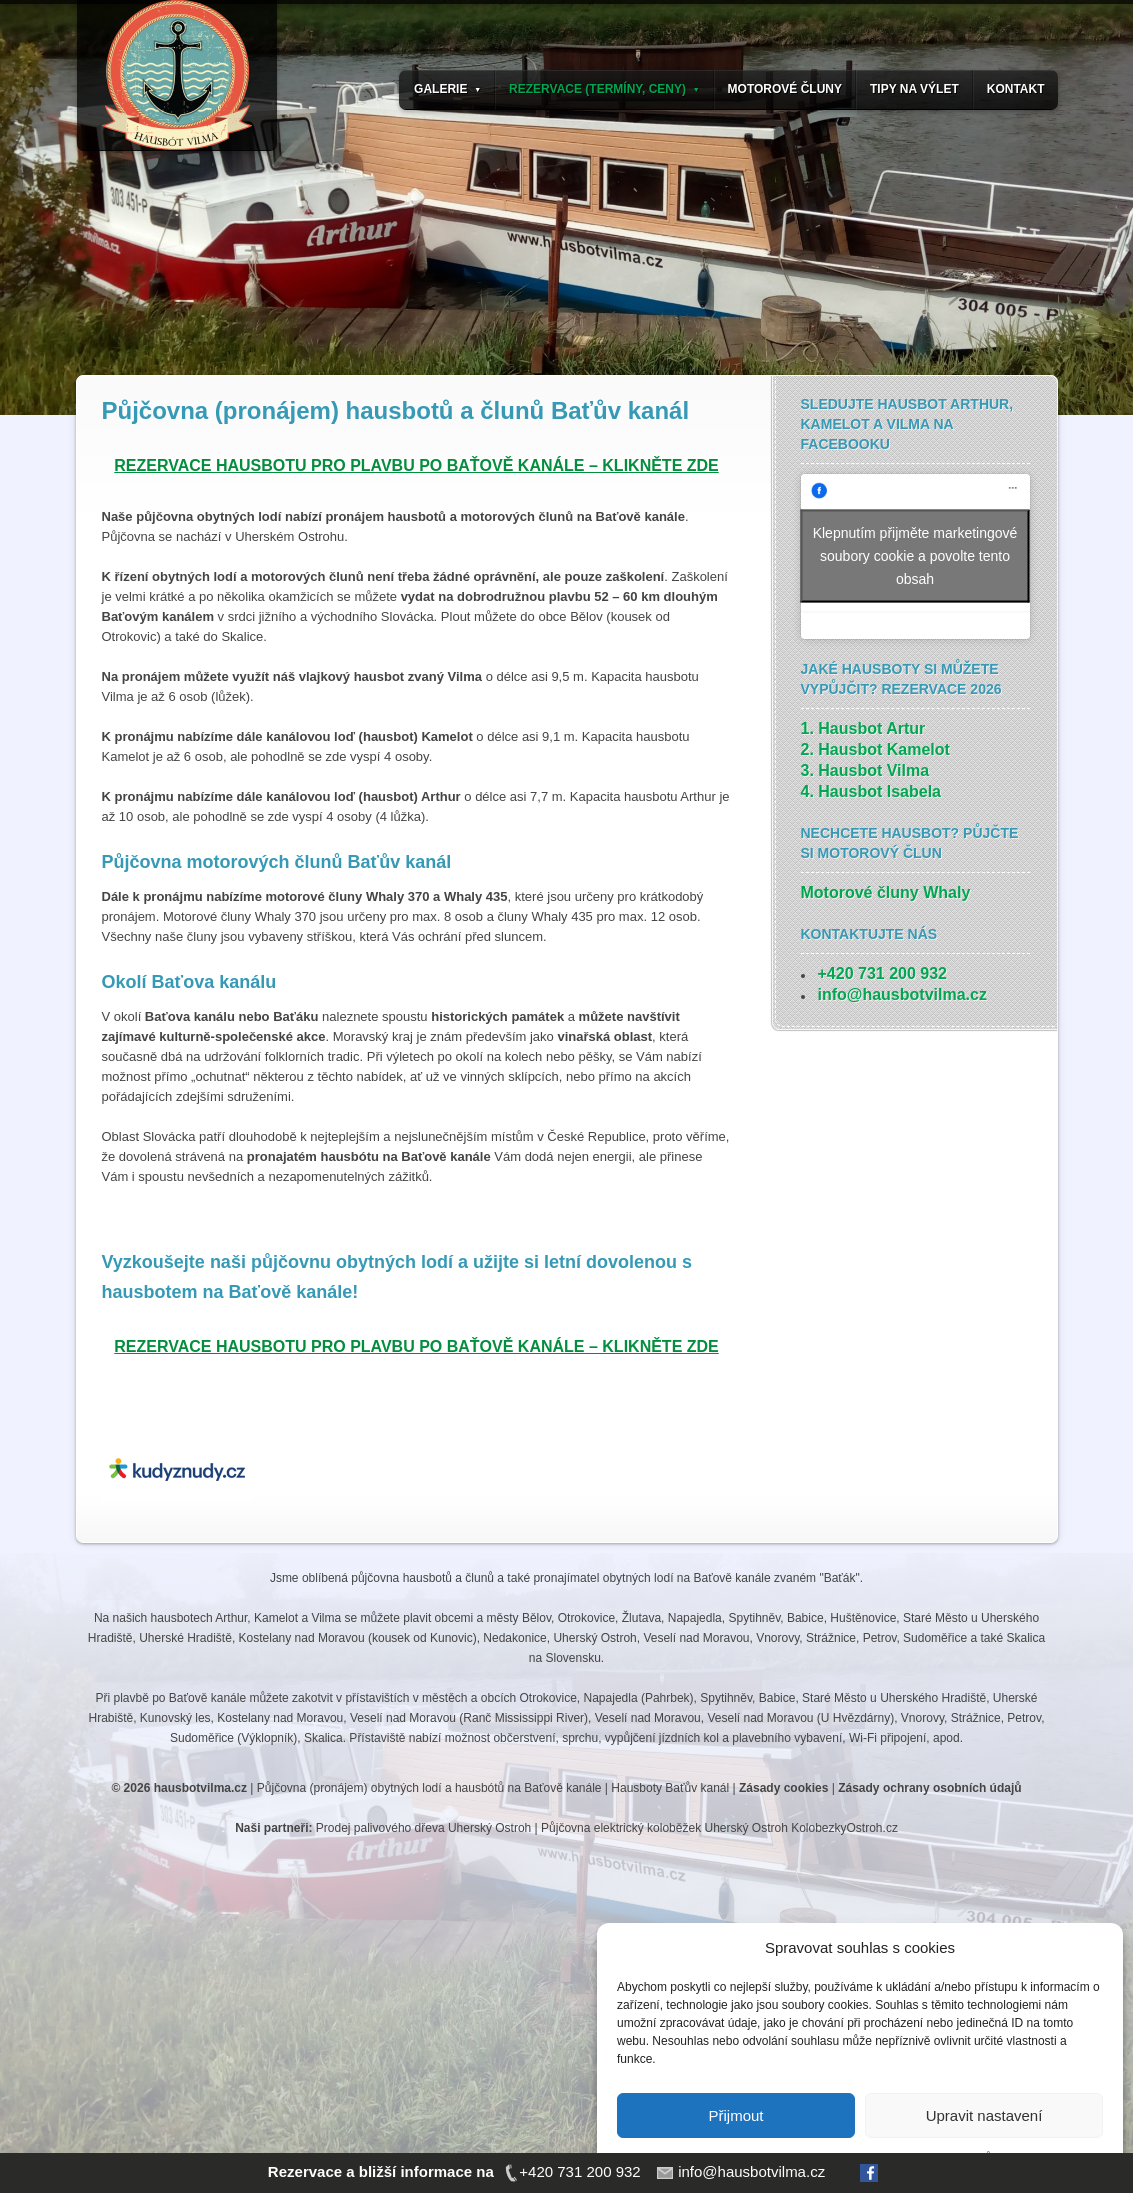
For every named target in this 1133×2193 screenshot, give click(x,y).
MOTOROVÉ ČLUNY (785, 89)
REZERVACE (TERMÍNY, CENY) (604, 89)
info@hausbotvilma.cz (902, 994)
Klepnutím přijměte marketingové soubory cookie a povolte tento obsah (915, 556)
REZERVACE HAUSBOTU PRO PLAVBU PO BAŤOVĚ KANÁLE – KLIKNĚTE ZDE (416, 465)
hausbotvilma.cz (200, 1788)
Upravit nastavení (984, 2115)
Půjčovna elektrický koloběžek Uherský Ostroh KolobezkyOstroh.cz (719, 1828)
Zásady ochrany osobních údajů (929, 1788)
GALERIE (447, 89)
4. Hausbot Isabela (871, 791)
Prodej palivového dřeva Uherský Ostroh (423, 1828)
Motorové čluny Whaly (886, 892)
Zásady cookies (783, 1788)
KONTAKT (1016, 89)
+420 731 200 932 (882, 973)
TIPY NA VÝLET (914, 89)
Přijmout (735, 2115)
